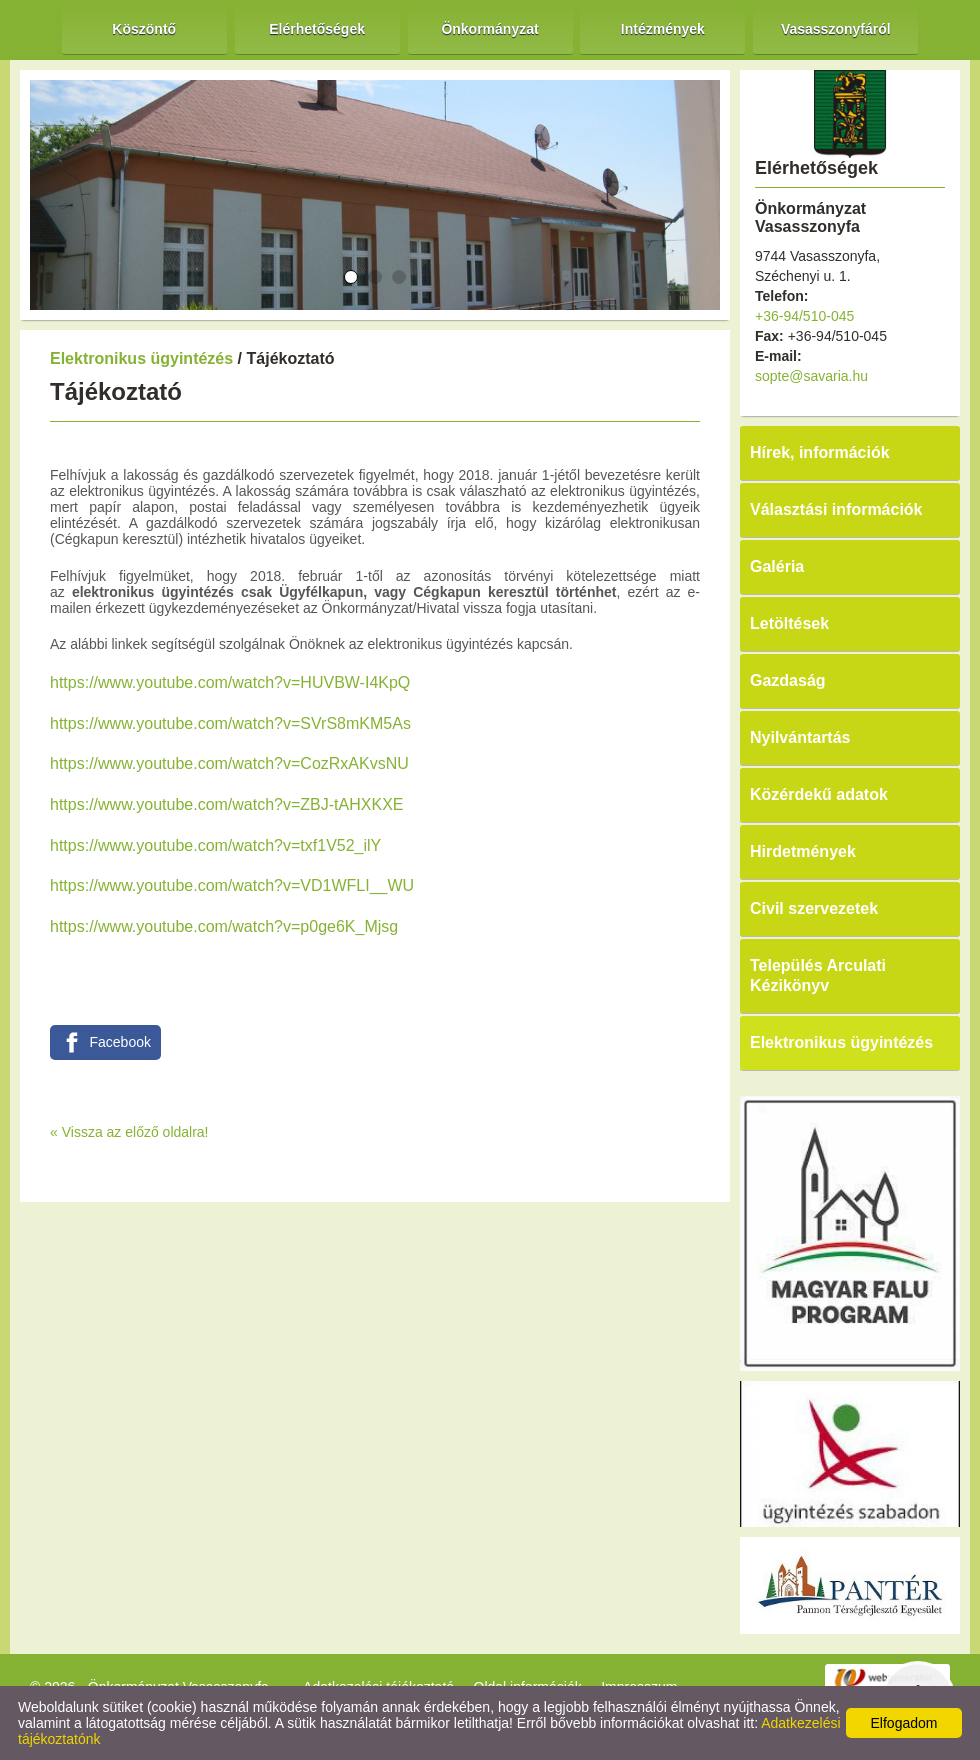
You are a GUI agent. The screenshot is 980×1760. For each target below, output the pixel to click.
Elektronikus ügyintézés (141, 358)
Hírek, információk (820, 452)
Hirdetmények (803, 851)
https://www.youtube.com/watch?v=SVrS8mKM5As (230, 723)
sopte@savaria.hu (811, 376)
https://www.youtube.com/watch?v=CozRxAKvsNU (229, 763)
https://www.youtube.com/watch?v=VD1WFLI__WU (232, 885)
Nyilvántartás (800, 737)
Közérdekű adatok (819, 794)
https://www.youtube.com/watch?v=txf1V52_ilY (215, 845)
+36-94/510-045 (804, 316)
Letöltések (789, 623)
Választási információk (836, 509)
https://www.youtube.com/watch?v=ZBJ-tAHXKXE (226, 804)
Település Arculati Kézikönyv (818, 975)
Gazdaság (788, 680)
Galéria (777, 566)
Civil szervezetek (814, 908)
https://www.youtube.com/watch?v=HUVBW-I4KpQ (230, 682)
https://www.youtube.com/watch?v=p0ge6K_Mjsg (224, 926)
